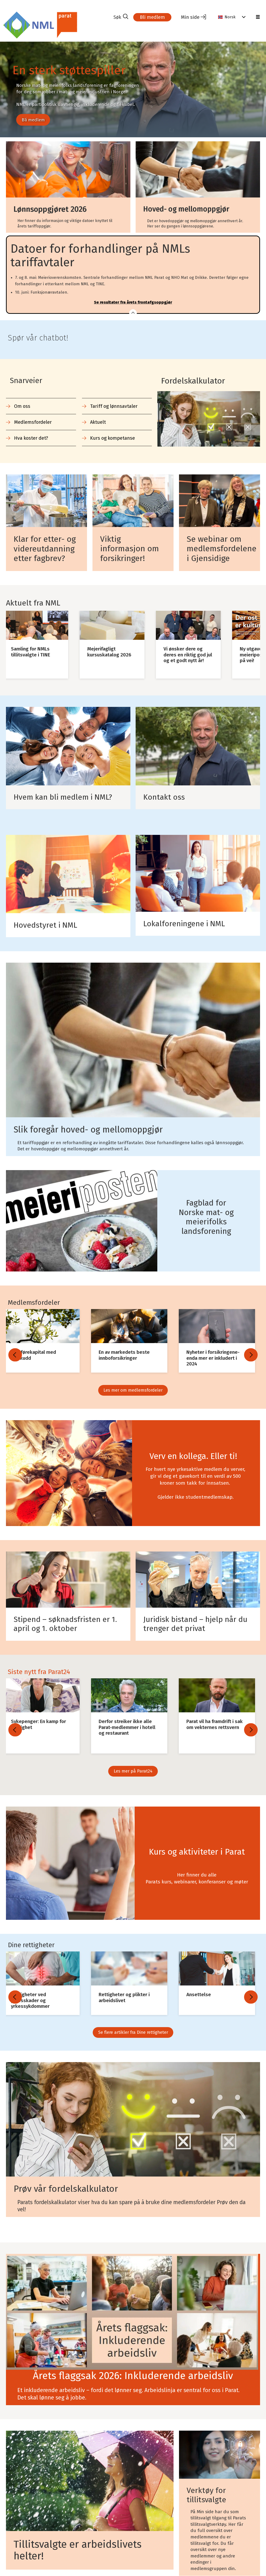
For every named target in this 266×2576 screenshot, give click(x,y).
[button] (15, 1354)
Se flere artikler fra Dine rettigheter (133, 2032)
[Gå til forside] (41, 25)
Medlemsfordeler (33, 422)
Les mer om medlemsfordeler (133, 1390)
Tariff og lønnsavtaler (114, 406)
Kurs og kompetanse (112, 438)
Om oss (22, 406)
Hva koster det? (31, 438)
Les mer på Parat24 (133, 1771)
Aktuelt (98, 422)
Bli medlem (152, 17)
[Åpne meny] (258, 17)
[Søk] (121, 17)
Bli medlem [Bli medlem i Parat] (33, 120)
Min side (190, 17)
